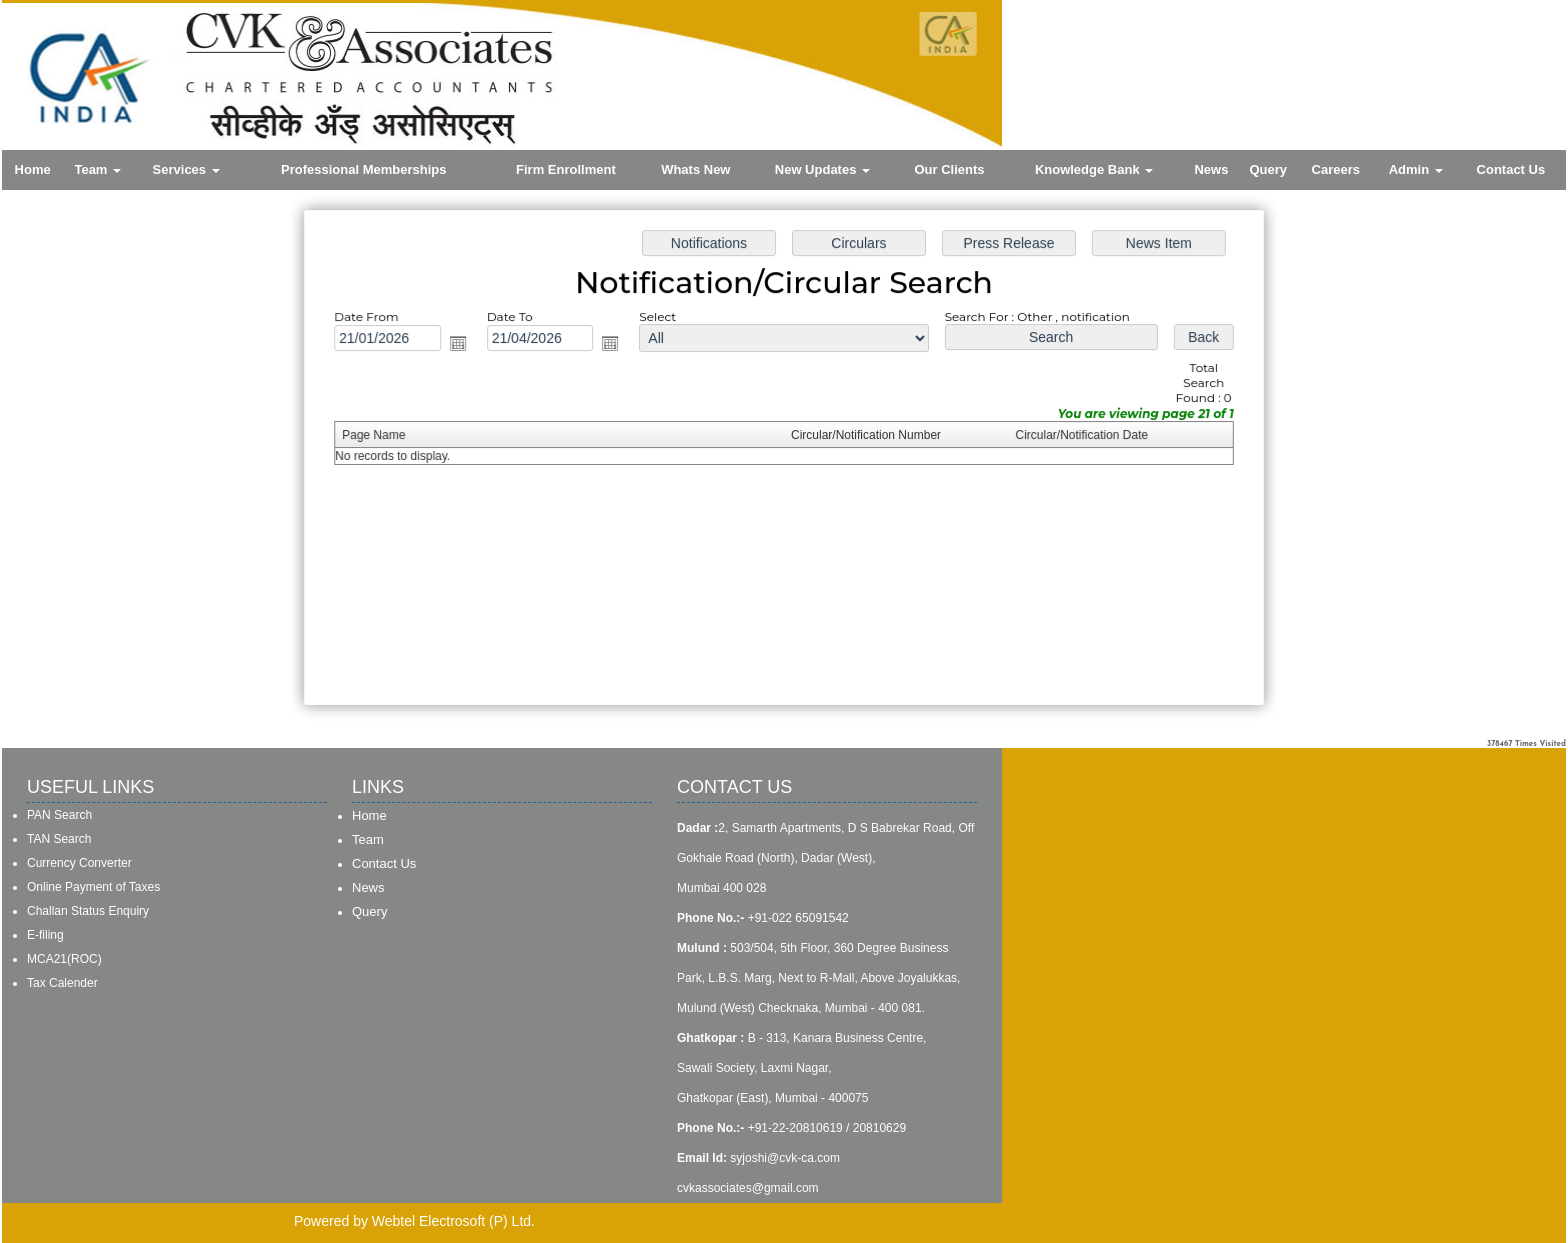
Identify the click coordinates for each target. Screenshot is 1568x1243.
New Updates (822, 169)
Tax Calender (62, 983)
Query (1268, 169)
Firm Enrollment (566, 169)
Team (97, 169)
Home (33, 169)
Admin (1416, 169)
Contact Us (1511, 169)
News (1211, 169)
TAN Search (59, 839)
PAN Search (59, 815)
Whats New (695, 169)
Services (186, 169)
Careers (1336, 169)
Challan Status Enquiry (88, 911)
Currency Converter (79, 863)
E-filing (45, 935)
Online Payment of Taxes (93, 887)
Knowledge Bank (1094, 169)
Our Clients (950, 169)
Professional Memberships (363, 169)
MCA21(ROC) (64, 959)
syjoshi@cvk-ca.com (785, 1158)
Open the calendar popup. (471, 348)
